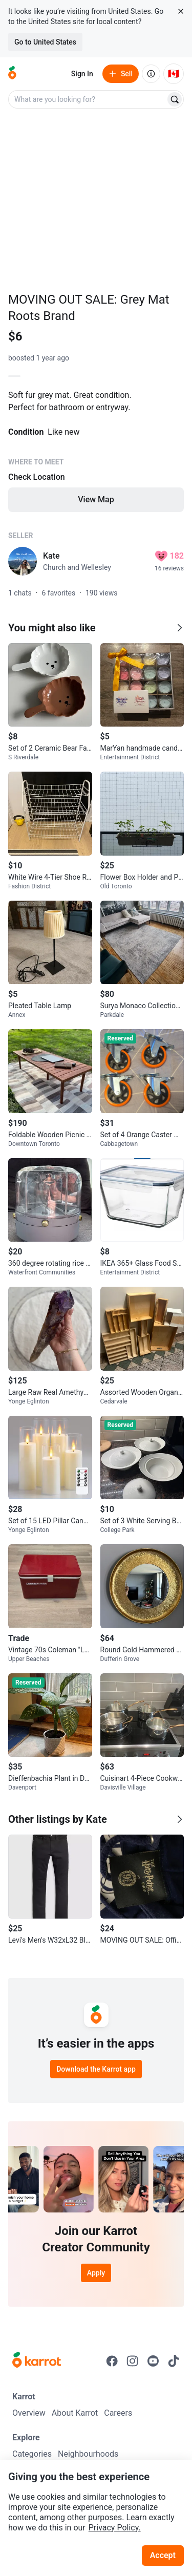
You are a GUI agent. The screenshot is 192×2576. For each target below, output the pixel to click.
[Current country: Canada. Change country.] (173, 73)
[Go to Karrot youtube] (153, 2361)
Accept (163, 2555)
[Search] (174, 99)
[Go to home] (12, 73)
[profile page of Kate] (22, 561)
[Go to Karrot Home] (36, 2361)
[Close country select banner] (181, 11)
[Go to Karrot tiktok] (173, 2361)
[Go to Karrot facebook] (112, 2361)
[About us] (151, 74)
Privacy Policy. (115, 2527)
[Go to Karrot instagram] (132, 2361)
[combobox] (87, 99)
